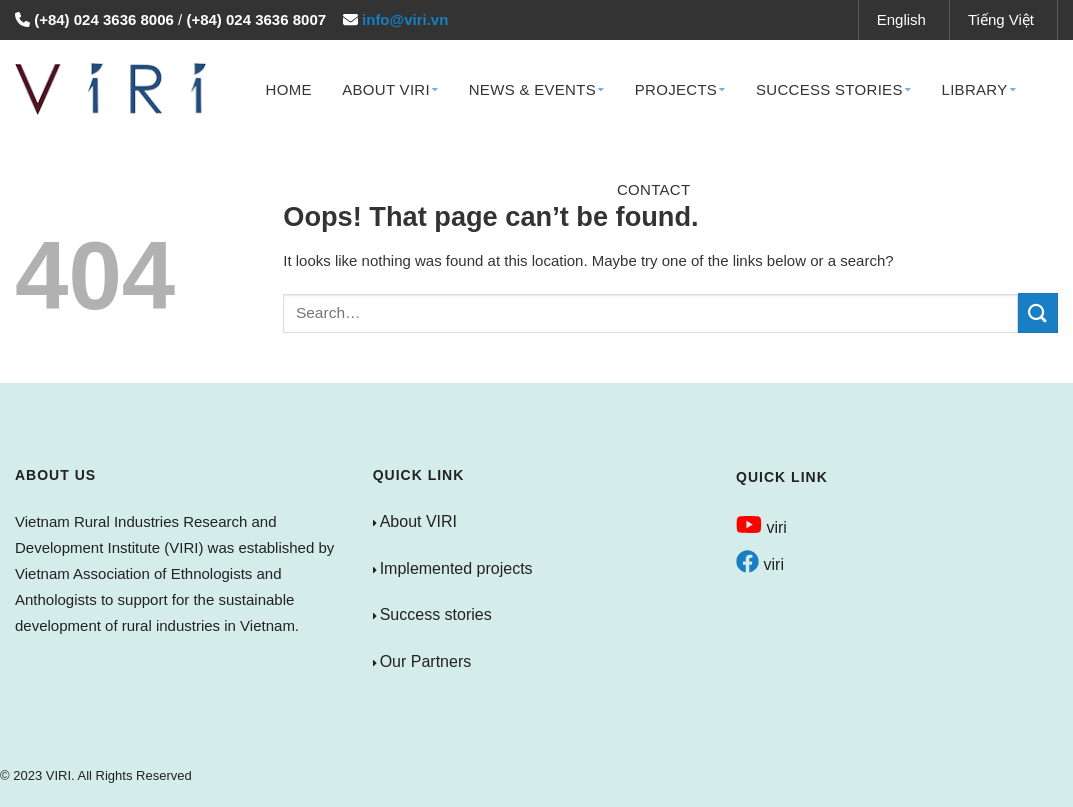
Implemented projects (456, 568)
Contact (653, 189)
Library (978, 89)
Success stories (436, 614)
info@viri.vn (405, 19)
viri (761, 527)
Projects (680, 89)
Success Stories (833, 89)
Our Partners (426, 661)
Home (289, 89)
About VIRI (390, 89)
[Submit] (1038, 312)
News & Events (537, 89)
